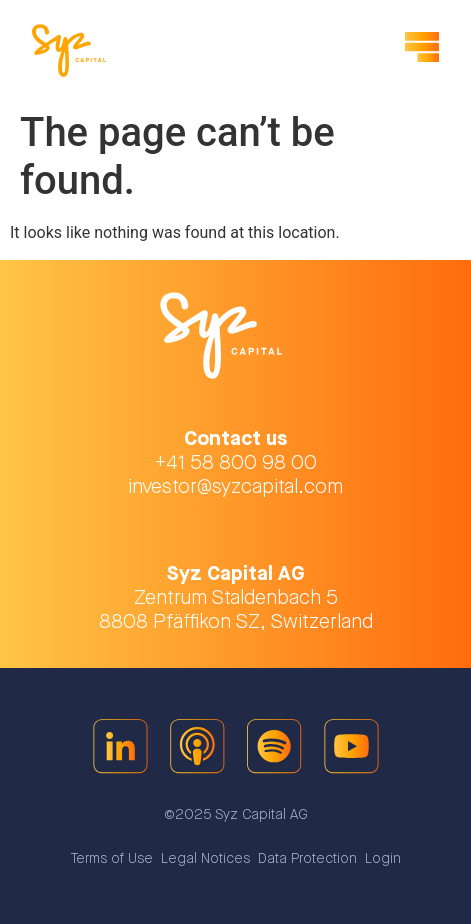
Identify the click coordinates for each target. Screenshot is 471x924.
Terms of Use (112, 859)
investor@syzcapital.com (235, 487)
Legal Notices (205, 859)
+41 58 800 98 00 (236, 463)
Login (383, 859)
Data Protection (307, 859)
